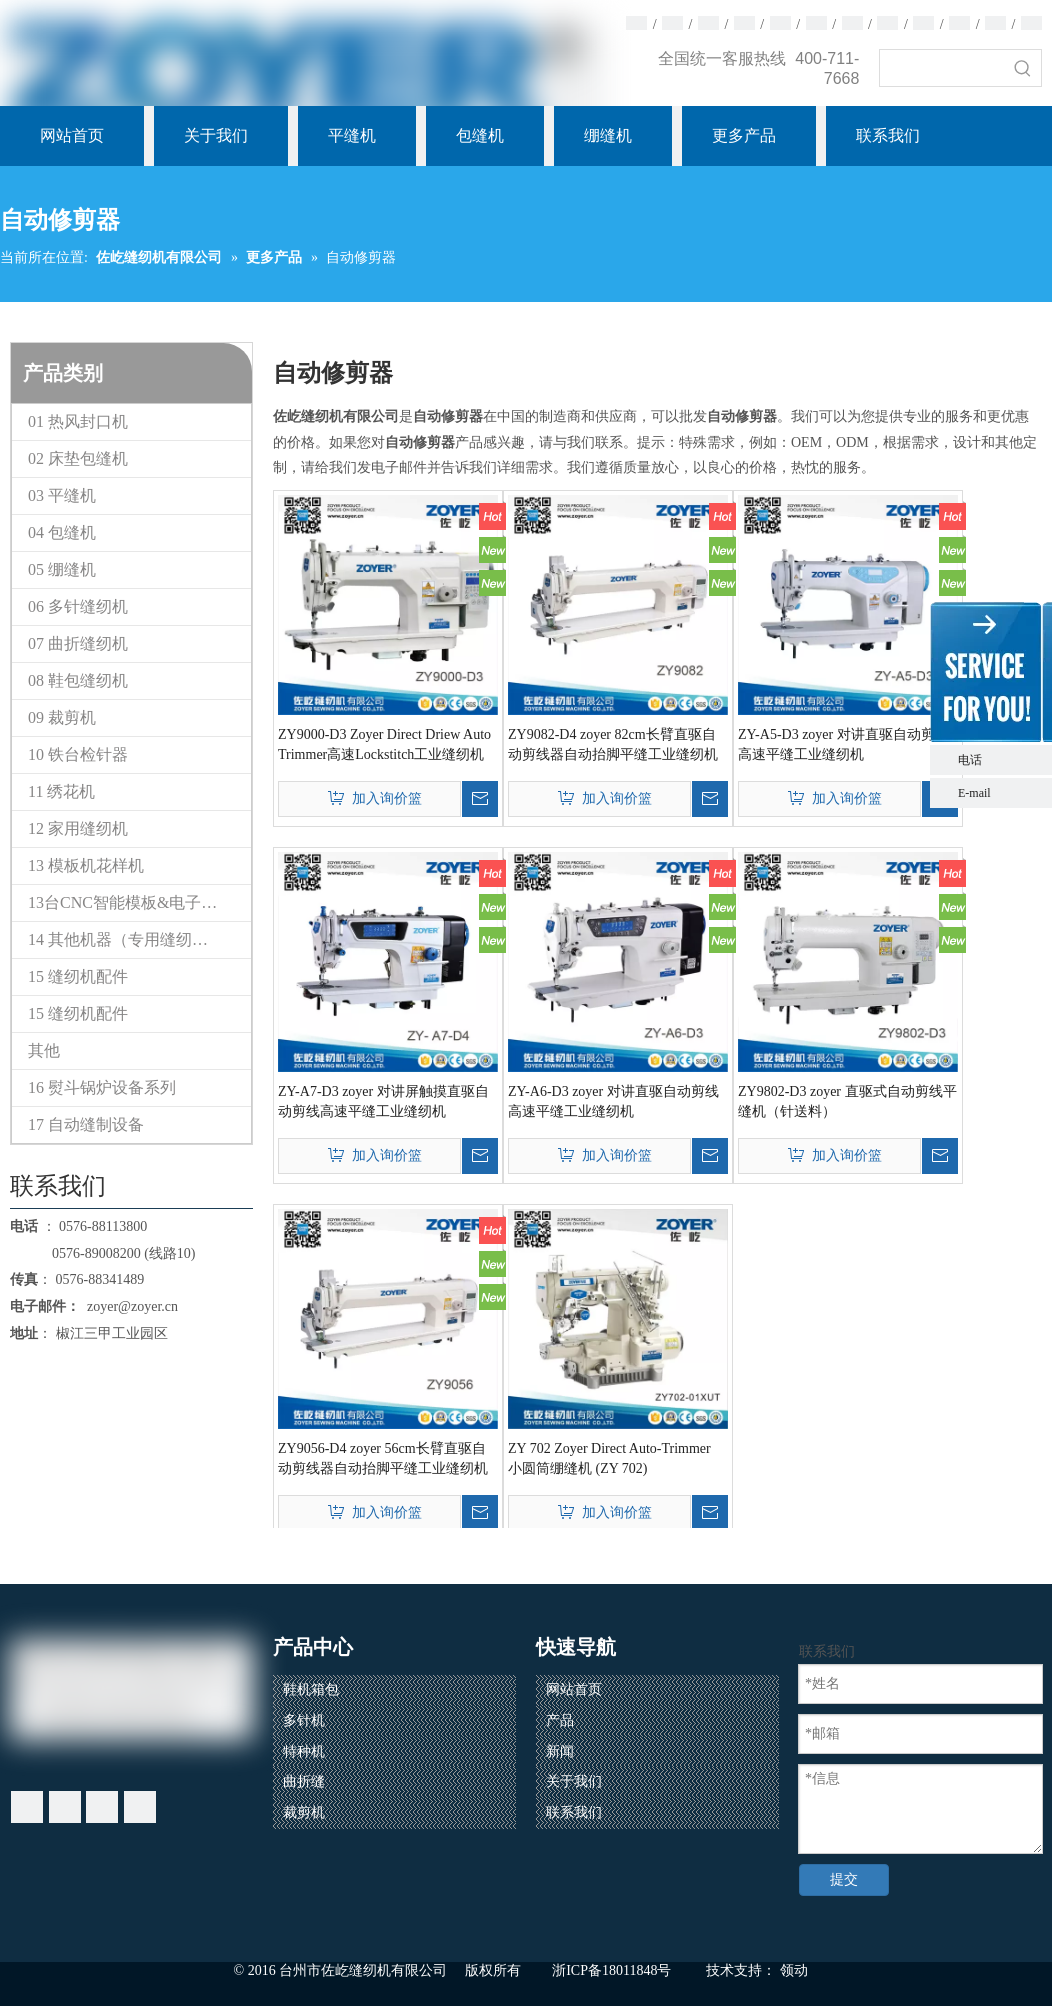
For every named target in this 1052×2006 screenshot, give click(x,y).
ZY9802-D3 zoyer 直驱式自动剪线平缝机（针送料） (847, 1101)
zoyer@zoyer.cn (129, 1306)
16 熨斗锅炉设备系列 (102, 1087)
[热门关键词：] (1023, 68)
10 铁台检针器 (78, 754)
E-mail (974, 793)
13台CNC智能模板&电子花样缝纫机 (139, 902)
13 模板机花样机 (86, 865)
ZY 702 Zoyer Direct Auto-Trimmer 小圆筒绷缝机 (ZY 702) (609, 1458)
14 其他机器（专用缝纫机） (126, 939)
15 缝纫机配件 (78, 976)
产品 (560, 1720)
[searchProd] (942, 68)
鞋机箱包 (311, 1689)
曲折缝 (304, 1781)
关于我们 (574, 1781)
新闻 (560, 1751)
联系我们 (574, 1812)
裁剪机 (304, 1812)
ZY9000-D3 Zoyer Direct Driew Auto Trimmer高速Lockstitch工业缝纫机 (384, 744)
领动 (794, 1970)
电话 (1000, 760)
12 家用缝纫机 (78, 828)
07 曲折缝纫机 (78, 643)
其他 (44, 1050)
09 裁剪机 (62, 717)
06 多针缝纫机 (78, 606)
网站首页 (574, 1689)
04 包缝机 (62, 532)
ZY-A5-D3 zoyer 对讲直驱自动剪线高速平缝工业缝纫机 (843, 744)
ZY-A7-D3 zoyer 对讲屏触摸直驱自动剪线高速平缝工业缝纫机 (383, 1101)
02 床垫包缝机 (78, 458)
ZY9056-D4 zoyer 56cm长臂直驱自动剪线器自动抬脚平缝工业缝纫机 (383, 1458)
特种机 (304, 1751)
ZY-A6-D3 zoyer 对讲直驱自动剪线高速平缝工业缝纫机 (613, 1101)
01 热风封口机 (78, 421)
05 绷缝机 (62, 569)
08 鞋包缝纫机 (78, 680)
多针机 (304, 1720)
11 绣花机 (61, 791)
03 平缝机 (62, 495)
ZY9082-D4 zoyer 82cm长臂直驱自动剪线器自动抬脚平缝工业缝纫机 (613, 744)
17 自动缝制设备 (86, 1124)
